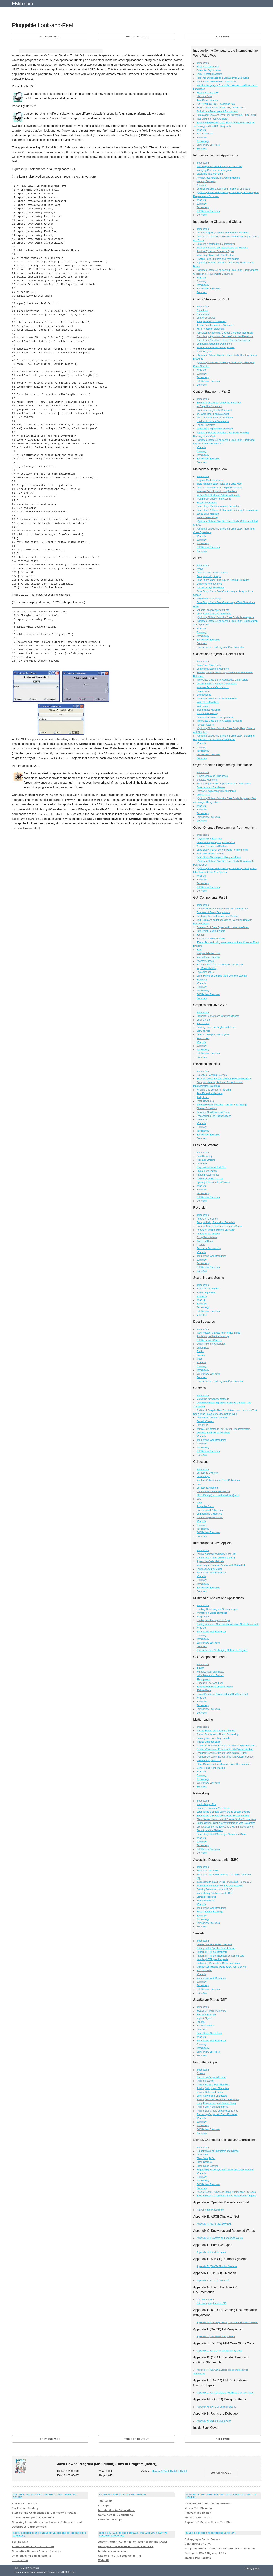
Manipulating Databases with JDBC (215, 1893)
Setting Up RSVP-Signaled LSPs (205, 2553)
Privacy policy (252, 2568)
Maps (199, 1502)
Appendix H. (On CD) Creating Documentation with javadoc (227, 2322)
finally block (203, 1097)
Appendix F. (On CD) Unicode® (213, 2280)
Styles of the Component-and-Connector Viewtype (44, 2513)
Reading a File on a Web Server (213, 1808)
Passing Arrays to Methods (210, 587)
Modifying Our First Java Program (214, 170)
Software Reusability (207, 713)
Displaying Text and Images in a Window (217, 916)
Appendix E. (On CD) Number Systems (217, 2266)
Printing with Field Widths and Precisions (218, 2099)
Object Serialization (207, 1171)
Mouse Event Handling (208, 957)
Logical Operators (206, 425)
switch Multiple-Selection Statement (215, 417)
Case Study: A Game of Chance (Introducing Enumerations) (227, 510)
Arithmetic (202, 185)
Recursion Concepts (207, 1218)
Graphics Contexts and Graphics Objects (218, 1016)
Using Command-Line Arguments (214, 613)
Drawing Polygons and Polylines (213, 1034)
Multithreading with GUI (209, 1760)
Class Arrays (203, 1476)
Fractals (201, 1244)
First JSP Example (206, 2014)
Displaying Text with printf (210, 173)
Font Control (203, 1023)
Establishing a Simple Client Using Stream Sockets (223, 1815)
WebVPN (103, 2560)
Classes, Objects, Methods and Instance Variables (222, 232)
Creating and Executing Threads (213, 1738)
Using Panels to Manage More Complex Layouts (222, 975)
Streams (201, 2073)
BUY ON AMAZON (221, 2473)
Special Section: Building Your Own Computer (220, 647)
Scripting (201, 2022)
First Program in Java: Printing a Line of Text (219, 166)
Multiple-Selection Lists (208, 953)
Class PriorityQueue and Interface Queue (218, 1495)
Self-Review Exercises (208, 145)
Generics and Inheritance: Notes (213, 1432)
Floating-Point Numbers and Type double (218, 259)
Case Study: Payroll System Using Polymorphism (222, 850)
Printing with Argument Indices (212, 2107)
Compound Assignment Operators (214, 343)
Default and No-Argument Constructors (217, 683)
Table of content (136, 37)
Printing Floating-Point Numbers (213, 2084)
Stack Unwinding (205, 1101)
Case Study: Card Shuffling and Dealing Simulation (223, 580)
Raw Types (202, 1425)
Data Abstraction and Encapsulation (215, 717)
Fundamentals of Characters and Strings (217, 2151)
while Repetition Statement (210, 329)
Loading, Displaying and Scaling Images (217, 1609)
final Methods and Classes (210, 853)
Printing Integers (205, 2080)
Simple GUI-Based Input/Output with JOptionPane (222, 908)
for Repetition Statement (209, 406)
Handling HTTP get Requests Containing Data (220, 1955)
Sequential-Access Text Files (211, 1167)
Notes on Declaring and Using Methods (217, 491)
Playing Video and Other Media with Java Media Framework (228, 1624)
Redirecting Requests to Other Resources (218, 1963)
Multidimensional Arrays (209, 598)
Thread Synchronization (209, 1742)
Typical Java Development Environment (217, 111)
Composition (203, 691)
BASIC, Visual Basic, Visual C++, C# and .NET (221, 107)
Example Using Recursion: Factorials (216, 1222)
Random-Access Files (208, 1174)
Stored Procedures (206, 1897)
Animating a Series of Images (212, 1613)
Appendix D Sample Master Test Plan (208, 2522)
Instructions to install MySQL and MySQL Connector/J (224, 1882)
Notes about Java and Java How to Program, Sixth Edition (227, 115)
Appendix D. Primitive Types (211, 2252)
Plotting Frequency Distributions (33, 2546)
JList (199, 949)
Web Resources (205, 133)
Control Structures (206, 317)
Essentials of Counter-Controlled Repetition (219, 402)
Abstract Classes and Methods (212, 846)
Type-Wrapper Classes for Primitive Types (218, 1332)
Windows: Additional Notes (210, 1671)
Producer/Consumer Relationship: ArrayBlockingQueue (225, 1756)
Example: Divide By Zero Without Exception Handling (224, 1078)
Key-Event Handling (207, 968)
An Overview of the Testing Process (208, 2503)
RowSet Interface (205, 1900)
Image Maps (203, 1616)
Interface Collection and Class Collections (218, 1480)
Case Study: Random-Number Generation (218, 506)
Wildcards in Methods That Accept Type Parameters (223, 1429)
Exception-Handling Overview (212, 1075)
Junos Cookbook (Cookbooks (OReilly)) (211, 2533)
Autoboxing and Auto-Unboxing (213, 1336)
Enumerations (204, 694)
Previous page (50, 37)
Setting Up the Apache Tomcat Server (216, 1948)
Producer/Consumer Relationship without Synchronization (226, 1745)
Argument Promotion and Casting (214, 498)
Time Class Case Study (209, 665)
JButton (201, 934)
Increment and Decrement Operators (215, 347)
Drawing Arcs (203, 1031)
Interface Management (112, 2551)
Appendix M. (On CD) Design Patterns (216, 2406)
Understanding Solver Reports (31, 2555)
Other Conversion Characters (212, 2095)
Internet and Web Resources (211, 1256)
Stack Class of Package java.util (213, 1491)
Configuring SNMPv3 (198, 2544)
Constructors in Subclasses (211, 787)
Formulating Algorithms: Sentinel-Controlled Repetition (225, 336)
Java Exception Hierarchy (210, 1093)
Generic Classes (205, 1421)
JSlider (200, 1668)
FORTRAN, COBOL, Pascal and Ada (216, 104)
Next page (223, 37)
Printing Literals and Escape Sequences (217, 2110)
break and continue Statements (213, 421)
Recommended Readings (210, 1911)
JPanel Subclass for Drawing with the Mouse (220, 964)
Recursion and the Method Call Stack (216, 1229)
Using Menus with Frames (210, 1675)
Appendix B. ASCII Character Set (214, 2224)
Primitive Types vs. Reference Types (215, 251)
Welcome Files (204, 1970)
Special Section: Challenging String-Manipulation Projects (226, 2195)
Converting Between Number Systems (36, 2551)
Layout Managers (206, 972)
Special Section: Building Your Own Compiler (220, 1381)
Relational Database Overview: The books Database (224, 1874)
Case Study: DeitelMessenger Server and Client (221, 1834)
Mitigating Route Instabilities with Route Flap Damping (220, 2548)
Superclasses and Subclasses (212, 776)
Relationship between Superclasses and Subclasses (224, 783)
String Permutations (207, 1237)
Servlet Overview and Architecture (214, 1944)
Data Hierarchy (204, 1156)
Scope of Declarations (208, 513)
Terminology (203, 141)
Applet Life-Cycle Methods (210, 1561)
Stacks (200, 1351)
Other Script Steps (110, 2519)
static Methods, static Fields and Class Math (219, 484)
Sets (199, 1499)
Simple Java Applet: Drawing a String (216, 1557)
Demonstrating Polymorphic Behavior (216, 842)
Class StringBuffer (206, 2158)
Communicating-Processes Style (33, 2517)
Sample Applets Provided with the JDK (216, 1554)
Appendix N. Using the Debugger (214, 2421)
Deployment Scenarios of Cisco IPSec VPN (125, 2546)
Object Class (203, 794)
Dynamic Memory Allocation (211, 1343)
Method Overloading (207, 517)
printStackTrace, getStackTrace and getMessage (222, 1104)
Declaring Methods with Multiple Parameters (219, 487)
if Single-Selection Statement (211, 321)
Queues (201, 1355)
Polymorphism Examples (209, 838)
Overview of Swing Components (213, 912)
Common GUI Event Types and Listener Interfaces (223, 927)
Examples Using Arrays (209, 576)
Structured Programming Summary (215, 428)
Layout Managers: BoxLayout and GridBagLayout (222, 1694)
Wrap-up (201, 1300)
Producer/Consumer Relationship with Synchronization (225, 1749)
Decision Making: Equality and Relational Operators (223, 188)
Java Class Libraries (207, 100)
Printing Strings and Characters (213, 2088)
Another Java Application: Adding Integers (218, 177)
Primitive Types (204, 351)
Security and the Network (210, 1830)
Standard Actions (205, 2025)
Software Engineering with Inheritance (216, 791)
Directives (202, 2029)
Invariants (202, 1296)
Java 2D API (203, 1038)
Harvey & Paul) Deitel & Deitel (169, 2471)
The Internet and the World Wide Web (216, 81)
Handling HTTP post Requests (212, 1959)
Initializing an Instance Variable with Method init (221, 1565)
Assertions (202, 1119)
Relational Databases (208, 1870)
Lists (199, 1484)
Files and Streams (206, 1160)
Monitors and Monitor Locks (211, 1768)
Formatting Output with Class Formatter (217, 2114)
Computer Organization (209, 70)
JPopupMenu (203, 1679)
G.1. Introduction (205, 2299)
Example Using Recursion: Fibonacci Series (219, 1226)
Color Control (203, 1019)
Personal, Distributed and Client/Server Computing (223, 78)
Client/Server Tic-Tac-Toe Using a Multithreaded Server (225, 1826)
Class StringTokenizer (208, 2166)
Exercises (202, 148)
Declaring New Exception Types (213, 1112)
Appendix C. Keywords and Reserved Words (220, 2238)
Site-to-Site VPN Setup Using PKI (119, 2555)
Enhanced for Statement (209, 583)
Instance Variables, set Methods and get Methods (222, 247)
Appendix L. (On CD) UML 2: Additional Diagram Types (225, 2392)
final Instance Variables (208, 709)
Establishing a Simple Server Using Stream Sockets (223, 1811)
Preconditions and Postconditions (214, 1116)
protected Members (207, 779)
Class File (202, 1163)
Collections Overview (207, 1472)
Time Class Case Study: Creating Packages (219, 721)
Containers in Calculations (115, 2515)
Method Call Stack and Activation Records (218, 495)
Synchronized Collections (210, 1510)
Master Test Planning (198, 2508)
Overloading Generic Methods (212, 1417)
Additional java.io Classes (210, 1178)
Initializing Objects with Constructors (215, 255)
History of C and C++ (207, 92)
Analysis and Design (198, 2513)
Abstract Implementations (210, 1517)
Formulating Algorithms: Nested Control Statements (223, 340)
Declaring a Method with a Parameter (216, 244)
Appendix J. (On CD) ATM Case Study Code (219, 2350)
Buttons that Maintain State (211, 938)
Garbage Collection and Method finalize (217, 698)
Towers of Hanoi (205, 1241)
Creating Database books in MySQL (215, 1889)
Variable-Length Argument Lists (213, 610)
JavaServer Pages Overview (211, 2011)
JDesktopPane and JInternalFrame (215, 1686)
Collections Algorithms (208, 1487)
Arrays (200, 569)
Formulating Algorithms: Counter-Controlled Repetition (225, 332)
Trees (199, 1358)
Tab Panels (105, 2501)
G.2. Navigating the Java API (211, 2303)
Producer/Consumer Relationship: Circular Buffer (222, 1753)
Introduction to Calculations (116, 2510)
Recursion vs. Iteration (208, 1233)
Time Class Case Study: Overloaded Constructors (222, 680)
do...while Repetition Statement (213, 414)
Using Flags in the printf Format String (216, 2103)
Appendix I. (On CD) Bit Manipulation (216, 2336)
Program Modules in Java (210, 480)
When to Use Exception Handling (214, 1089)
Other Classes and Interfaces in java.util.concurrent (223, 1764)
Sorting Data (20, 2541)
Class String (203, 2154)
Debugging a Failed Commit (202, 2539)
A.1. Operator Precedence (210, 2209)
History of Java (204, 96)
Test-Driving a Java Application (212, 119)
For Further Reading (25, 2508)
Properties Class (205, 1506)
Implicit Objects (204, 2018)
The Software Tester (198, 2517)
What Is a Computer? (208, 66)
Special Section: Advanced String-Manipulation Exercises (226, 2192)
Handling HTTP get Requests (212, 1952)
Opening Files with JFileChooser (213, 1182)
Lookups (103, 2505)
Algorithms (202, 310)
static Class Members (208, 702)
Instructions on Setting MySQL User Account (219, 1885)
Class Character (205, 2162)
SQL (199, 1878)
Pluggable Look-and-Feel (210, 1683)
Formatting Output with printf (211, 2077)
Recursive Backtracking (209, 1248)
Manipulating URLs (206, 1804)
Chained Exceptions (207, 1108)
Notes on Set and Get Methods (213, 687)
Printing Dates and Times (210, 2092)
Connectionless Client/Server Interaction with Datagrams (226, 1823)
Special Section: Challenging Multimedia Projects (222, 1650)
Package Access (205, 724)
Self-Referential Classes (209, 1340)
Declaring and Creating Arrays (212, 572)
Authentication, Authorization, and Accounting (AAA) (132, 2541)
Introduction (203, 63)
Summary (201, 137)
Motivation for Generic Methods (213, 1399)
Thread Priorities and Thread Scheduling (217, 1734)
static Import (203, 706)
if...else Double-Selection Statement (215, 325)
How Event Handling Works (211, 931)
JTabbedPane (204, 1690)
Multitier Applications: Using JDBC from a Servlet (222, 1966)
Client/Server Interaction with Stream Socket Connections (226, 1819)
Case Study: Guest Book (209, 2033)
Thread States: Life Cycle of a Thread (216, 1730)
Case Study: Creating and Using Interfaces (219, 857)
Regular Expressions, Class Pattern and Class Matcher (225, 2169)
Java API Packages (207, 502)
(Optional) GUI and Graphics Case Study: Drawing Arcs (225, 617)
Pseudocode (203, 314)
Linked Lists (203, 1347)
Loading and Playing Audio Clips (213, 1620)
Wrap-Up (201, 130)
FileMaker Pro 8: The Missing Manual (123, 2495)
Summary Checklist (24, 2503)
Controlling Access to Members (213, 668)
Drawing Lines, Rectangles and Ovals (216, 1027)
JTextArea (202, 979)
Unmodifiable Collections (209, 1513)
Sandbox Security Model (209, 1569)
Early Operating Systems (209, 74)
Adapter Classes (205, 961)
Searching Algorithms (208, 1288)
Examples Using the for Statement (214, 410)
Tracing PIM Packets (198, 2558)
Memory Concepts (206, 181)
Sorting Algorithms (206, 1292)
